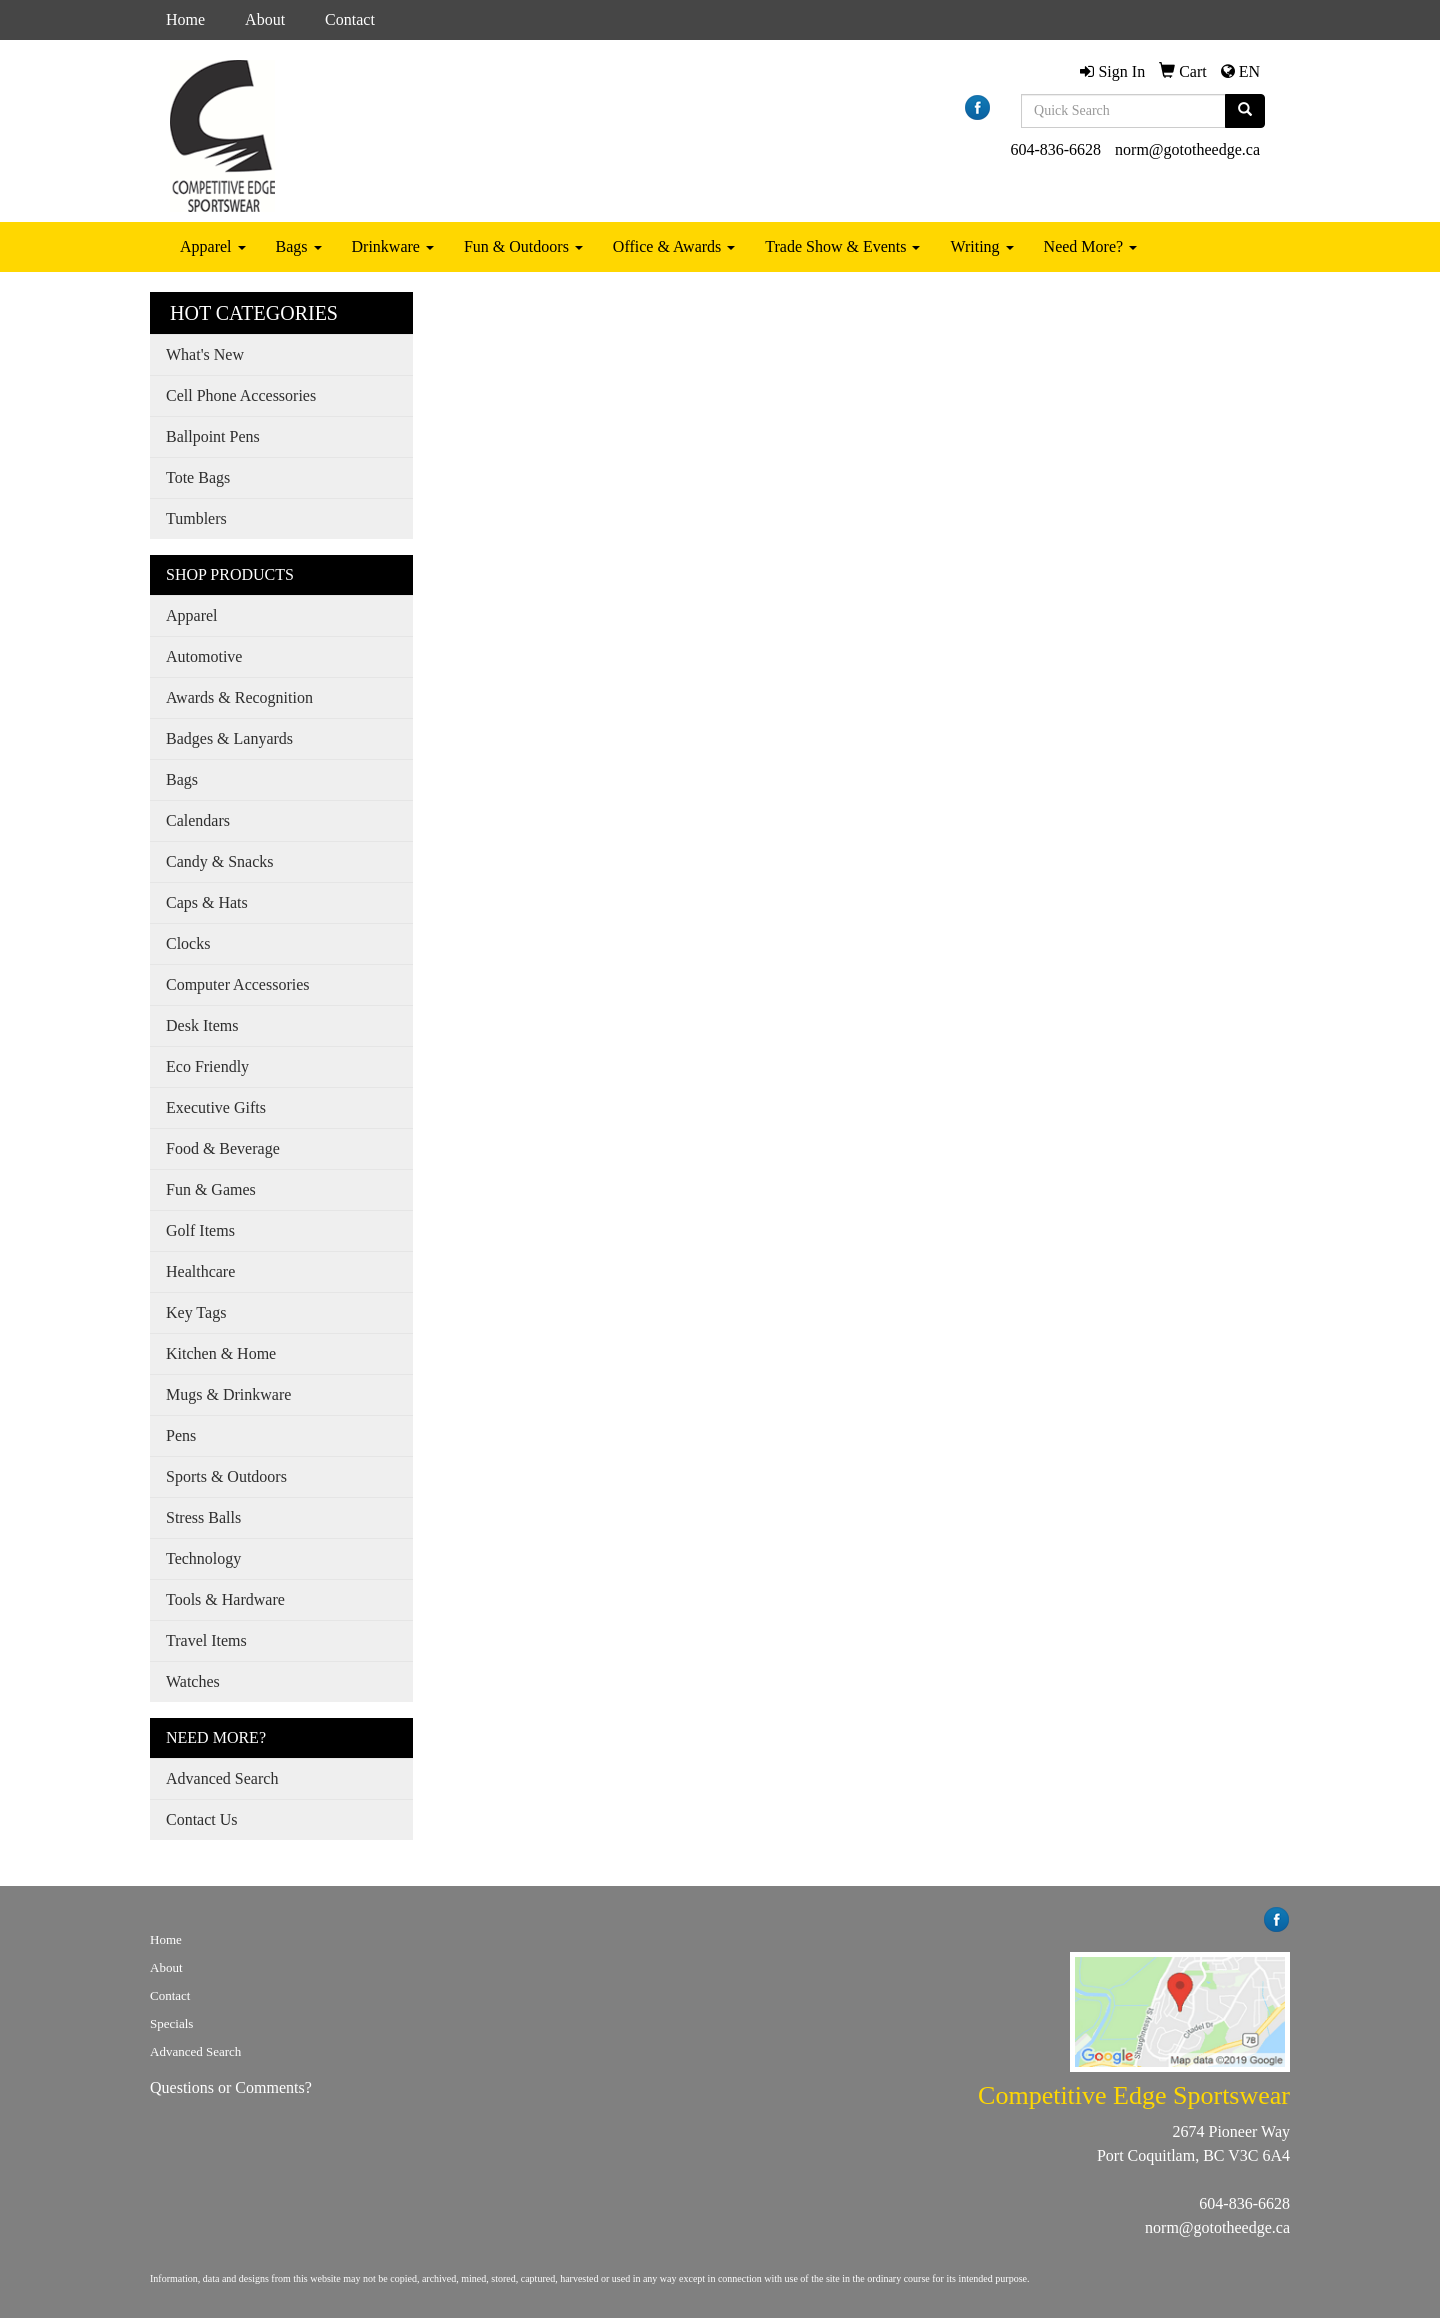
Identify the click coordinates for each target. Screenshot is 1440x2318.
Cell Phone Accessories (241, 395)
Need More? (1091, 246)
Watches (193, 1681)
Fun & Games (211, 1189)
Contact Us (202, 1819)
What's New (205, 354)
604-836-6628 (1055, 149)
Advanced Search (222, 1778)
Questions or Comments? (231, 2087)
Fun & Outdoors (523, 246)
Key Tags (196, 1312)
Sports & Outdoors (226, 1476)
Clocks (188, 943)
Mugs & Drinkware (228, 1394)
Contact (350, 19)
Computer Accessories (238, 984)
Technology (203, 1558)
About (265, 19)
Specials (171, 2023)
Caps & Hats (207, 902)
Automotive (204, 656)
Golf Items (200, 1230)
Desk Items (202, 1025)
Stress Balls (203, 1517)
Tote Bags (198, 477)
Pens (181, 1435)
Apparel (213, 246)
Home (185, 19)
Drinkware (393, 246)
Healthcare (200, 1271)
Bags (299, 246)
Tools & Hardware (225, 1599)
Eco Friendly (207, 1066)
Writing (981, 246)
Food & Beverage (223, 1148)
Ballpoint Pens (213, 436)
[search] (1245, 111)
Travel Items (206, 1640)
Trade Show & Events (842, 246)
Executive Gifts (216, 1107)
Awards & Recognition (239, 697)
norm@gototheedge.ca (1187, 149)
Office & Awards (674, 246)
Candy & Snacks (220, 861)
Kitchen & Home (221, 1353)
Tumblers (196, 518)
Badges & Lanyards (229, 738)
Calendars (198, 820)
